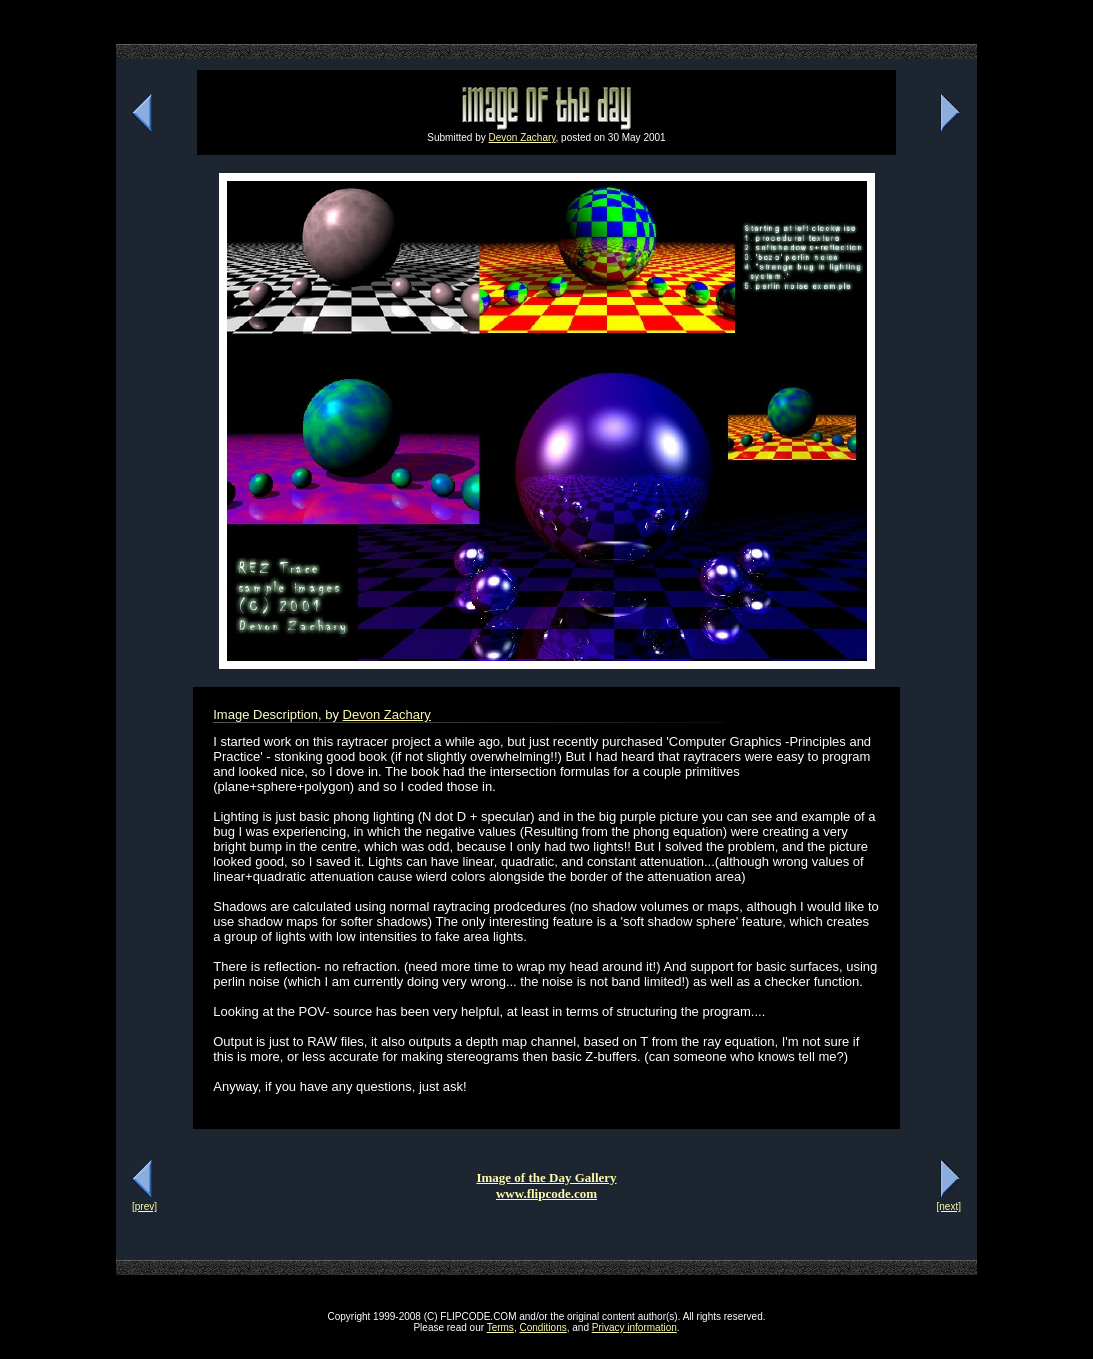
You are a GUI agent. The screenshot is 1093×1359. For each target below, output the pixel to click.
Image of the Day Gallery (546, 1177)
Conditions (542, 1327)
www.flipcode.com (546, 1193)
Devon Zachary (521, 137)
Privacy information (634, 1327)
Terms (500, 1327)
